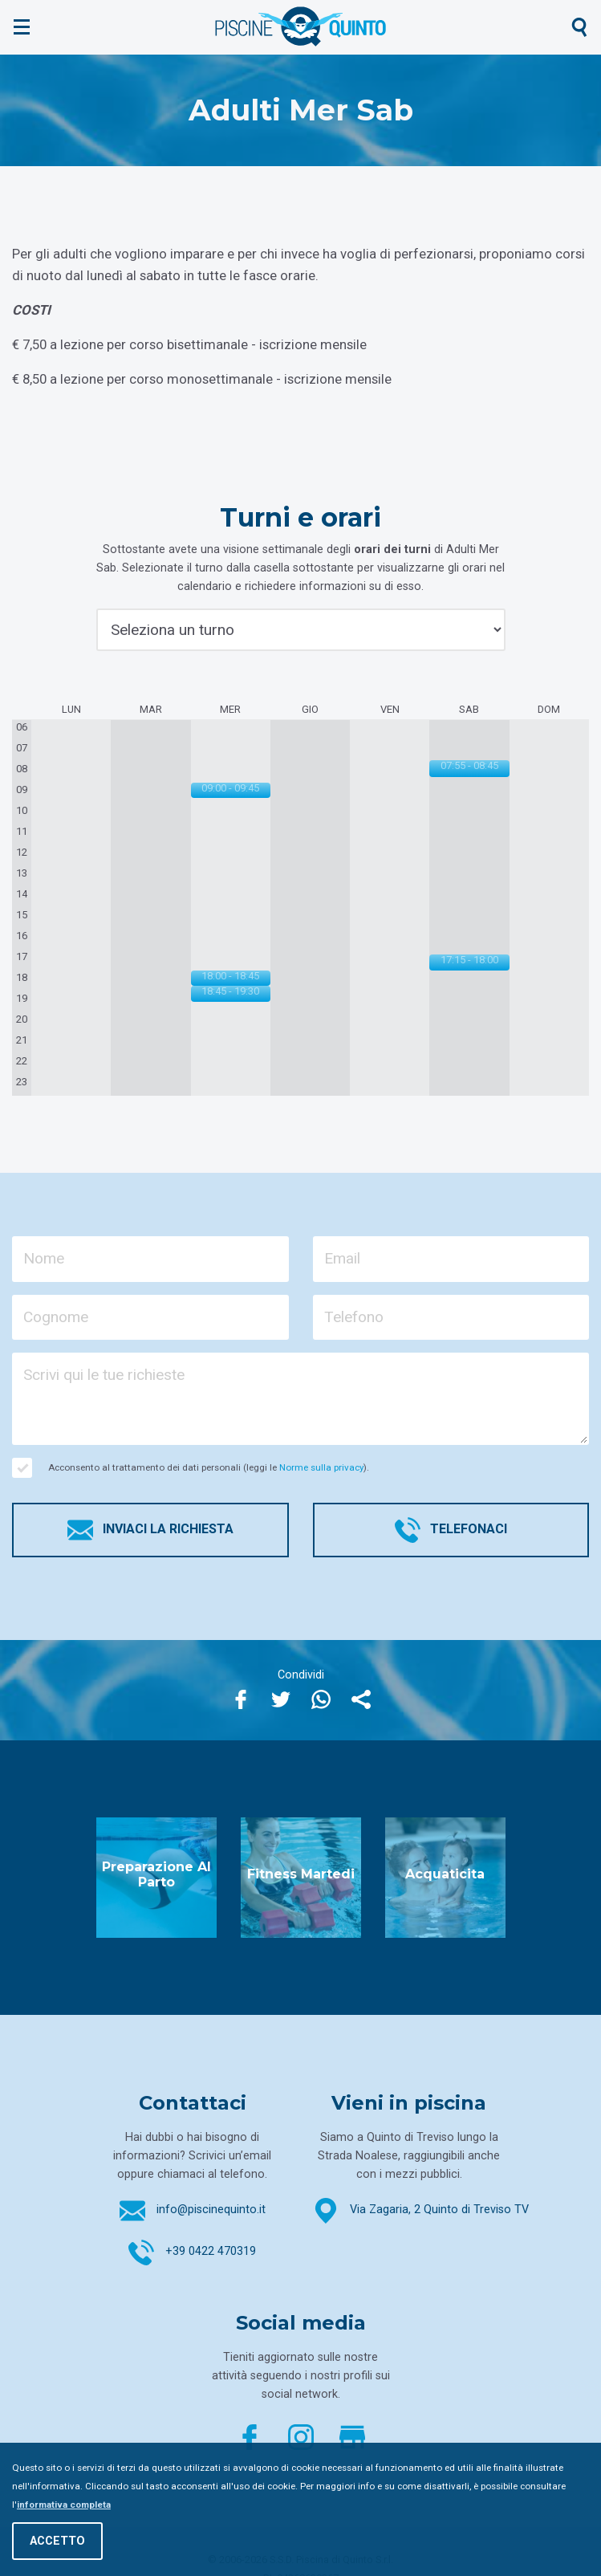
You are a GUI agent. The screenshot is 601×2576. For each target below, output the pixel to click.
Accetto (57, 2541)
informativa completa (64, 2504)
